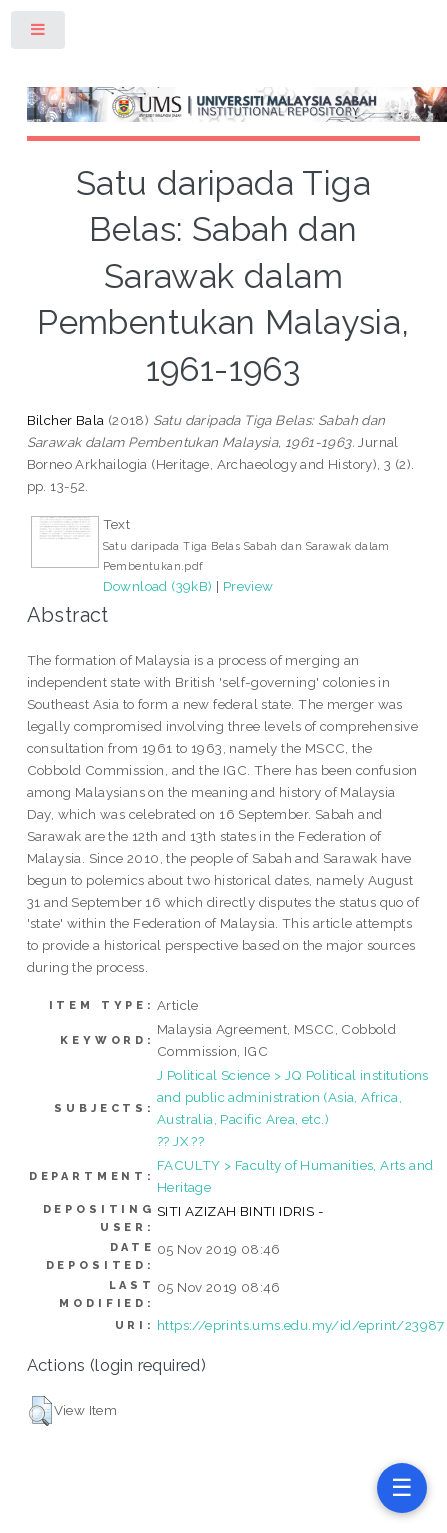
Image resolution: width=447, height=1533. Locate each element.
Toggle (39, 33)
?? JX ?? (180, 1141)
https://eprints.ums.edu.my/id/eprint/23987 (301, 1325)
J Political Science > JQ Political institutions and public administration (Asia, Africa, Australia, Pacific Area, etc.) (293, 1097)
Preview (248, 586)
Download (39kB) (158, 586)
